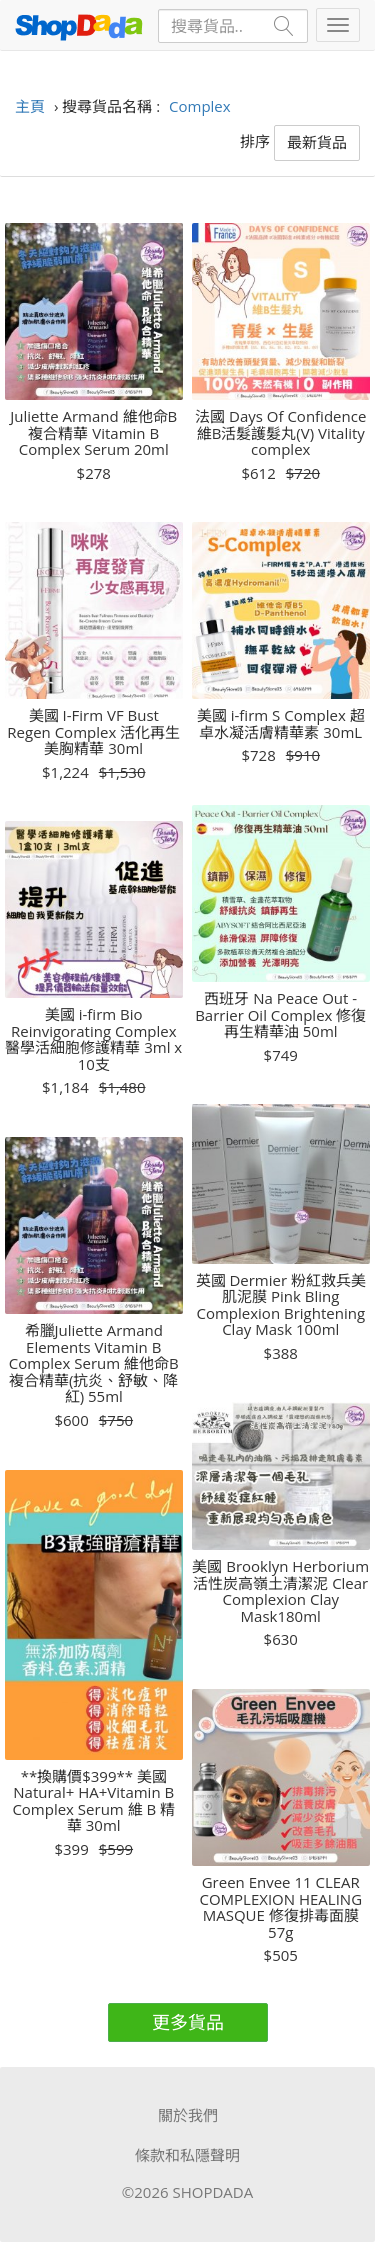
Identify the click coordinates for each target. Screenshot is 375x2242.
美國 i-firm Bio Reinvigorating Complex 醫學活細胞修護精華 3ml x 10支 (93, 1039)
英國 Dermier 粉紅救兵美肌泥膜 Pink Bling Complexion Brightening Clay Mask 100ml (281, 1305)
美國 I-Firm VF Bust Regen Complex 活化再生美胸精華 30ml (93, 732)
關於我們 (188, 2115)
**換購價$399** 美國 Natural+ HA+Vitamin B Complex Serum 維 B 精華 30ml (93, 1801)
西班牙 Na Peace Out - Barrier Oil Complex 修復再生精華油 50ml (280, 1015)
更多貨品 (188, 2022)
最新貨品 (317, 142)
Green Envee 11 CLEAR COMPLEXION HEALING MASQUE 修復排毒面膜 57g (280, 1907)
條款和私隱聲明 (187, 2155)
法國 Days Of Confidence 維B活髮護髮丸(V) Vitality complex (280, 433)
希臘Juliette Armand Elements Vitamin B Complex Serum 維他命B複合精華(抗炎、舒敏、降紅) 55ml (94, 1363)
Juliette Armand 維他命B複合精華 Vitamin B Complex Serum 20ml (93, 433)
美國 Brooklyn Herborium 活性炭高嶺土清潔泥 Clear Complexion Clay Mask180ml (280, 1591)
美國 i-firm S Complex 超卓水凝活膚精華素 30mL (281, 723)
